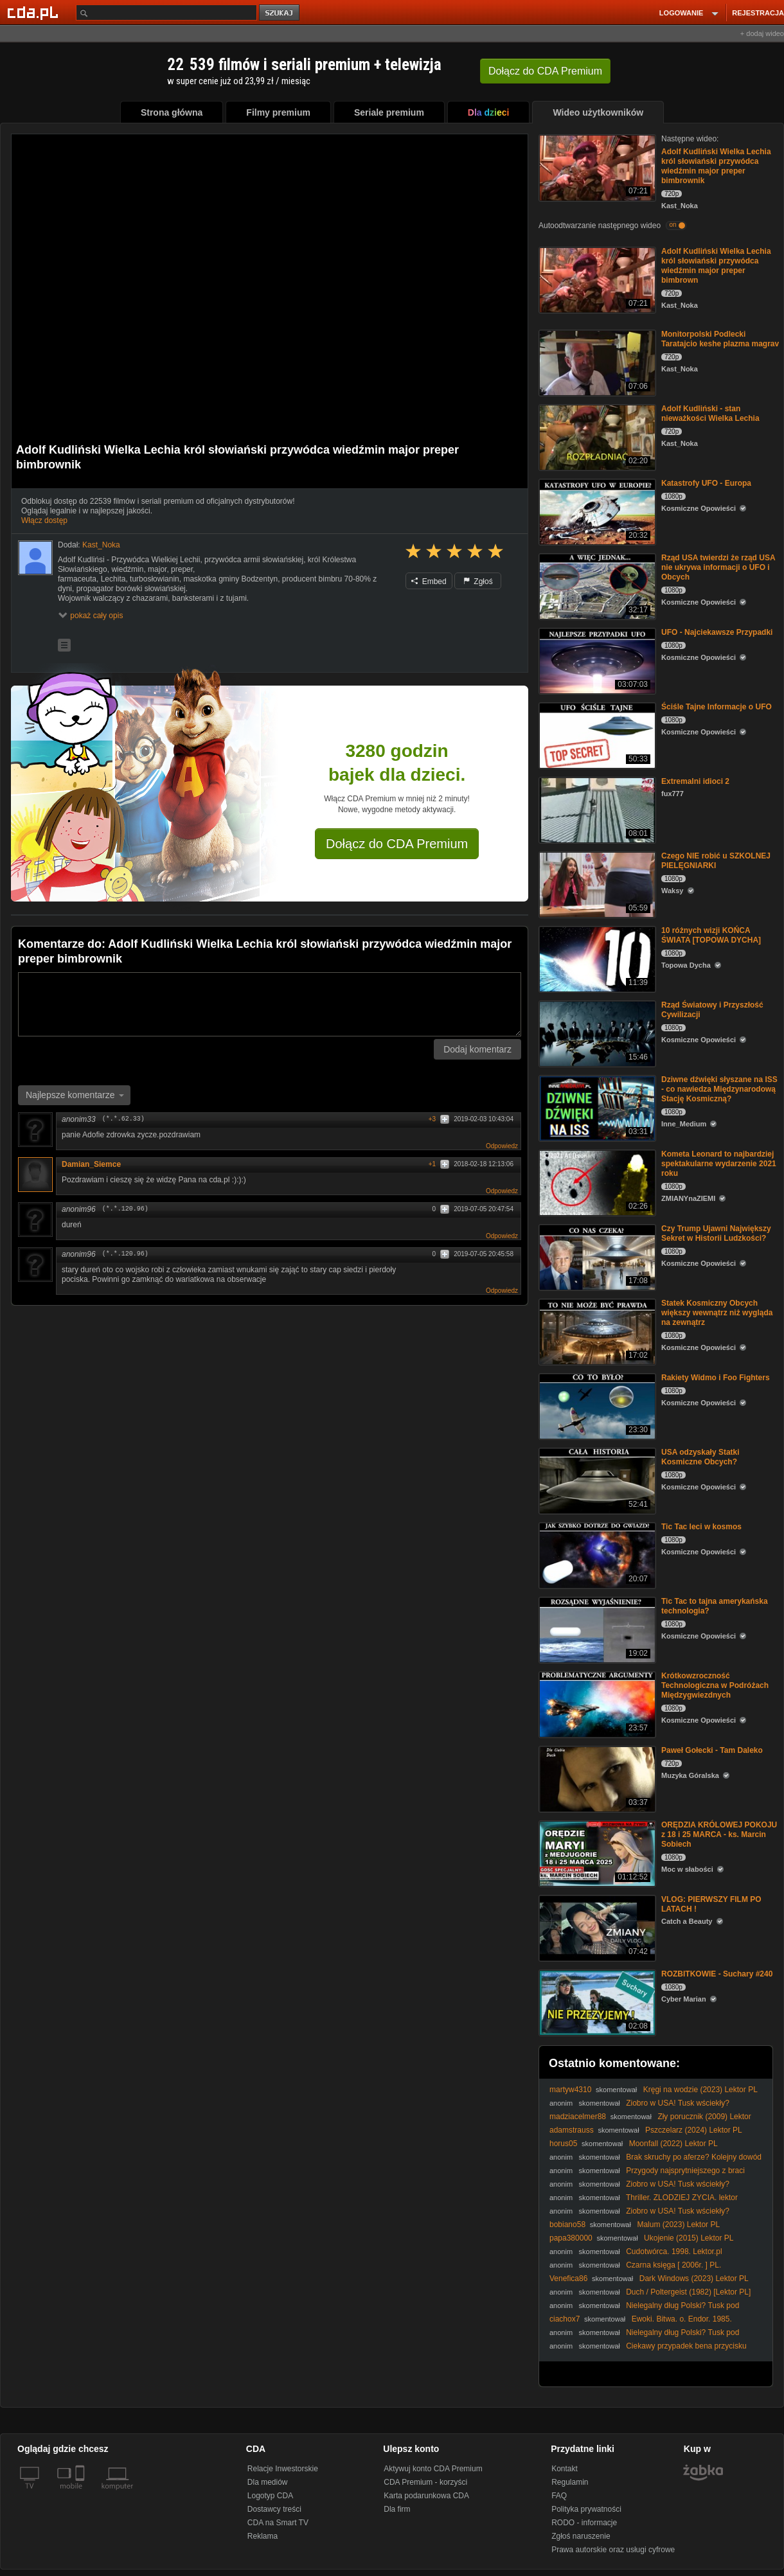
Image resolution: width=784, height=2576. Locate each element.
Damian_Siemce (91, 1164)
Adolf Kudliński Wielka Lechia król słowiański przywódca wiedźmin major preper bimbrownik (716, 166)
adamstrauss (571, 2130)
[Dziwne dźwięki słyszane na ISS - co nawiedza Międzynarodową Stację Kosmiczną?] (596, 1107)
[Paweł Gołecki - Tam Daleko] (596, 1778)
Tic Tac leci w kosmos (701, 1526)
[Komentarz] (269, 1004)
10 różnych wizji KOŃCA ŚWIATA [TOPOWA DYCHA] (711, 935)
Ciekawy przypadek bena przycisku (686, 2345)
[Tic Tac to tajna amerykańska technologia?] (596, 1629)
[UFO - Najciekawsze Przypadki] (596, 660)
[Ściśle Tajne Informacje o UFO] (596, 734)
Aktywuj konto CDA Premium (433, 2468)
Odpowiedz (502, 1146)
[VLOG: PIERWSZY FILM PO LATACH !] (596, 1927)
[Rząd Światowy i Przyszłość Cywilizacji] (596, 1032)
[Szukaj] (166, 12)
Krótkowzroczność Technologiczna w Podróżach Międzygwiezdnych (715, 1685)
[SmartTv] (81, 2493)
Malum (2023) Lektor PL (678, 2224)
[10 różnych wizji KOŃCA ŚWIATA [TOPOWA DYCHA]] (596, 958)
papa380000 (570, 2238)
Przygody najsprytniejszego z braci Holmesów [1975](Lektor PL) (647, 2175)
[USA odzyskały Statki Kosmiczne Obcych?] (596, 1480)
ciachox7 (564, 2318)
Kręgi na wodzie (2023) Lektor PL (700, 2089)
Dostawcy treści (274, 2509)
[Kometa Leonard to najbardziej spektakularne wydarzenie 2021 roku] (596, 1182)
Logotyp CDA (270, 2495)
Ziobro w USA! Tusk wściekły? (677, 2103)
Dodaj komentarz (477, 1049)
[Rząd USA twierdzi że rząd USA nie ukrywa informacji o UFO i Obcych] (596, 585)
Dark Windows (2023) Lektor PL (694, 2278)
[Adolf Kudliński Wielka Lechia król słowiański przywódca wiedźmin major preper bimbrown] (596, 279)
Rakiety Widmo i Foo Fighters (715, 1377)
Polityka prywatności (586, 2509)
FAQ (559, 2495)
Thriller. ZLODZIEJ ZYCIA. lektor (682, 2197)
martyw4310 (570, 2089)
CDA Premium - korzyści (425, 2482)
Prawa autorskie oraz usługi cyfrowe (613, 2549)
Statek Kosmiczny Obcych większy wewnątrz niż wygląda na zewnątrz (716, 1313)
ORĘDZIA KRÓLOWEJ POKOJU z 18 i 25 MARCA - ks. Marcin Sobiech (719, 1834)
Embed (428, 581)
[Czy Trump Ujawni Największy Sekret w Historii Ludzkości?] (596, 1256)
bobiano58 (567, 2224)
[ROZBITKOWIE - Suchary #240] (596, 2001)
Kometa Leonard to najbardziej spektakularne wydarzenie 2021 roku (718, 1164)
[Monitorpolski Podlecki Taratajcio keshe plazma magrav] (596, 362)
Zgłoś (478, 581)
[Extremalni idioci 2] (596, 809)
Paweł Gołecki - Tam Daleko (712, 1750)
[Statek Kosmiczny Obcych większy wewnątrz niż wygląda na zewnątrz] (596, 1331)
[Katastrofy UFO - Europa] (596, 511)
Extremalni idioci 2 (695, 781)
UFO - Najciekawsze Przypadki (716, 632)
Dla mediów (267, 2482)
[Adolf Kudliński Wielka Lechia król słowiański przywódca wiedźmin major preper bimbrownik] (596, 166)
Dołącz (545, 71)
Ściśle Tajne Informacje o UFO (716, 706)
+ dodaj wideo (762, 33)
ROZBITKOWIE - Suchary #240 (716, 1973)
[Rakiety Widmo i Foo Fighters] (596, 1405)
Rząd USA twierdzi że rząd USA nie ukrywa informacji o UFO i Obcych (718, 567)
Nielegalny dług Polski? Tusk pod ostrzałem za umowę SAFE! (644, 2310)
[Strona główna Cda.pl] (34, 12)
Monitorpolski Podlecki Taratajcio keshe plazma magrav (720, 339)
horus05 (563, 2143)
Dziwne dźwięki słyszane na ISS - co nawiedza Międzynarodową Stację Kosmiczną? (719, 1089)
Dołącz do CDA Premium (397, 844)
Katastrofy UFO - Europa (706, 483)
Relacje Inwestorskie (282, 2468)
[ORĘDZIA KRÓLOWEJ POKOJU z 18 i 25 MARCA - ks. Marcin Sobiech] (596, 1852)
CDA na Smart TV (277, 2522)
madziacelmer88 (577, 2116)
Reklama (262, 2536)
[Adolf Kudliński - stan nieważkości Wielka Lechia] (596, 436)
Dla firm (397, 2509)
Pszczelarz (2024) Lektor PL (693, 2130)
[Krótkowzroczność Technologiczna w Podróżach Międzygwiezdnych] (596, 1703)
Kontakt (564, 2468)
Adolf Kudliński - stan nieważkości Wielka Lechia (710, 413)
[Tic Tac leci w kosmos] (596, 1554)
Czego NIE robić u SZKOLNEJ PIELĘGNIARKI (716, 860)
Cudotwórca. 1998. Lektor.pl (674, 2251)
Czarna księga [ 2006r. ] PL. (673, 2265)
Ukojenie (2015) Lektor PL (688, 2238)
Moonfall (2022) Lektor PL (673, 2143)
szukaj (280, 13)
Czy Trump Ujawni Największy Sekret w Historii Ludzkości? (716, 1233)
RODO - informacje (584, 2522)
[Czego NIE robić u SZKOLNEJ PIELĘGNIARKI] (596, 883)
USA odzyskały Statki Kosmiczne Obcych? (700, 1457)
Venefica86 (568, 2278)
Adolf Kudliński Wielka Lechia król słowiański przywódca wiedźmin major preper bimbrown (716, 266)
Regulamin (569, 2482)
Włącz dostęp (44, 520)
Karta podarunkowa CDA (426, 2495)
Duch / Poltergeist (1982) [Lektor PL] (688, 2291)
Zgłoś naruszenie (580, 2536)
